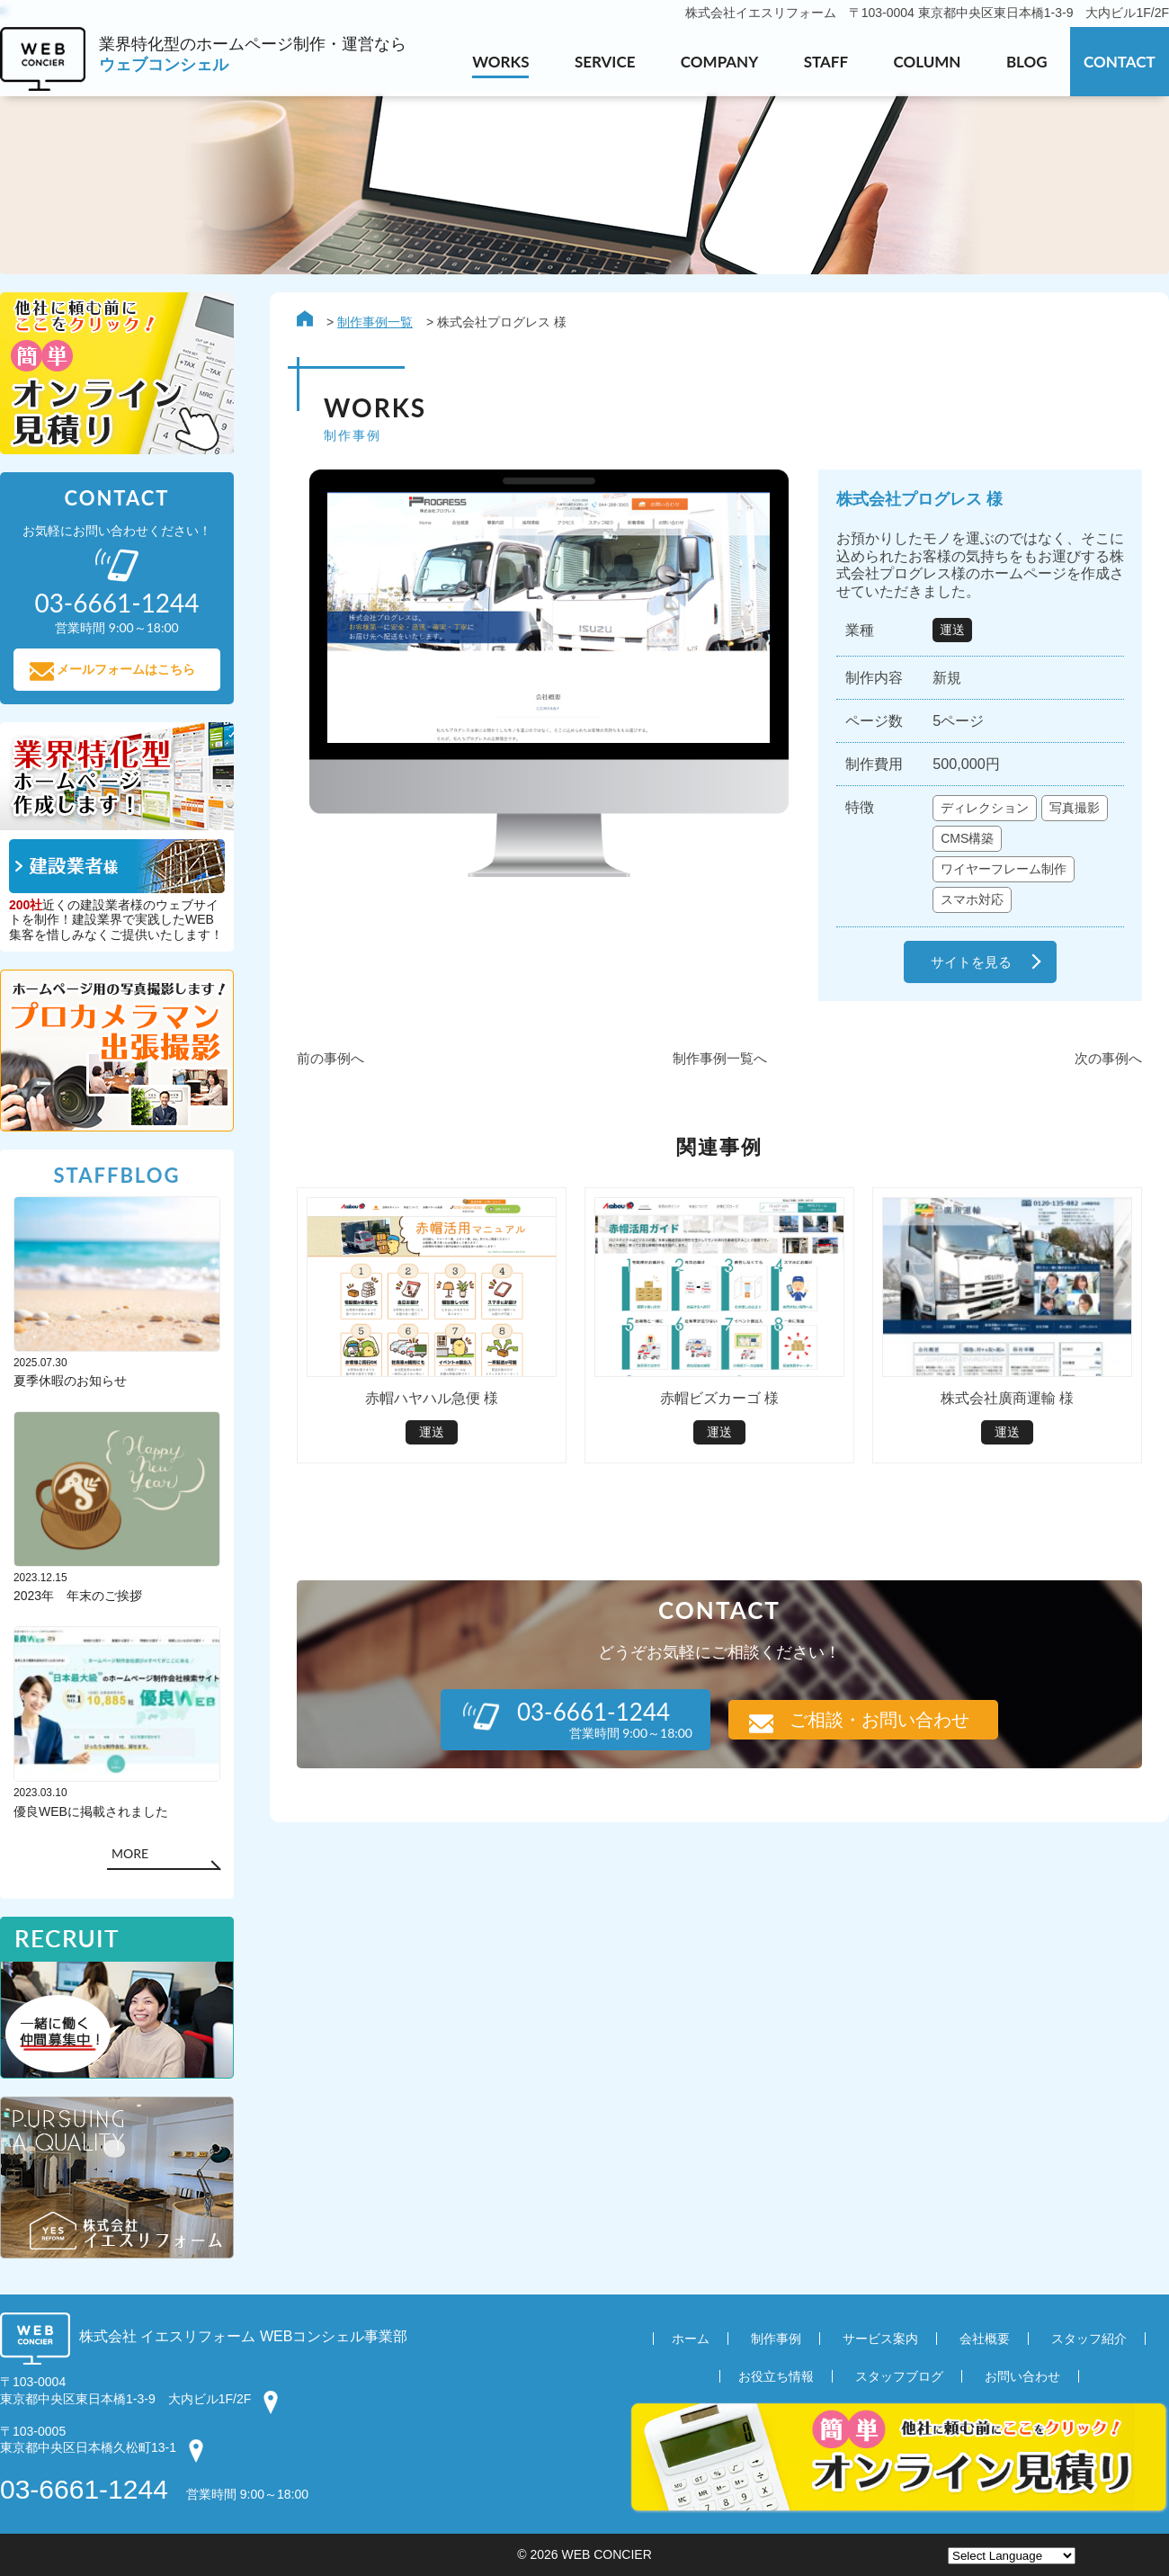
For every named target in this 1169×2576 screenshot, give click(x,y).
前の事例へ (330, 1058)
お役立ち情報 (776, 2377)
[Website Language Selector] (1011, 2555)
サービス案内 (880, 2339)
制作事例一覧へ (720, 1058)
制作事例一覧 (375, 322)
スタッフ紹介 (1089, 2339)
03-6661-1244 (84, 2489)
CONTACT (1120, 61)
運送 (952, 629)
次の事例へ (1108, 1058)
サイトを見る (971, 962)
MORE (130, 1854)
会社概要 (984, 2339)
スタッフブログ (899, 2377)
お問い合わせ (1022, 2377)
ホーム (690, 2339)
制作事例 (776, 2339)
